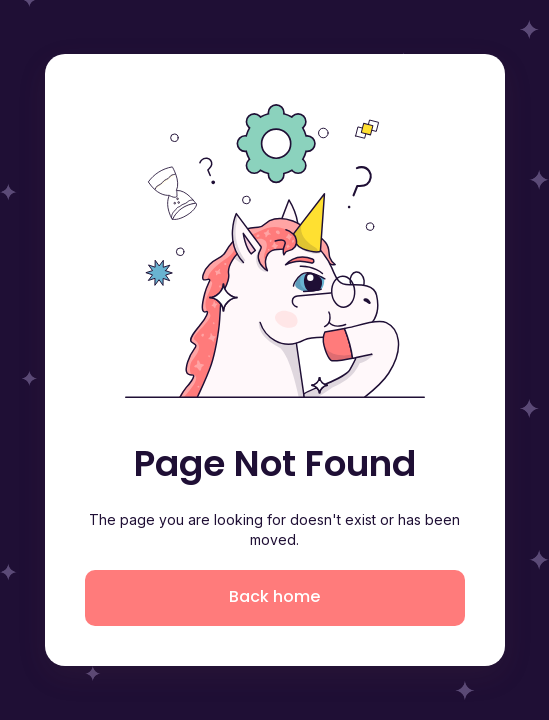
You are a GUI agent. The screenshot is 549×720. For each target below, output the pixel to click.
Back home (274, 596)
